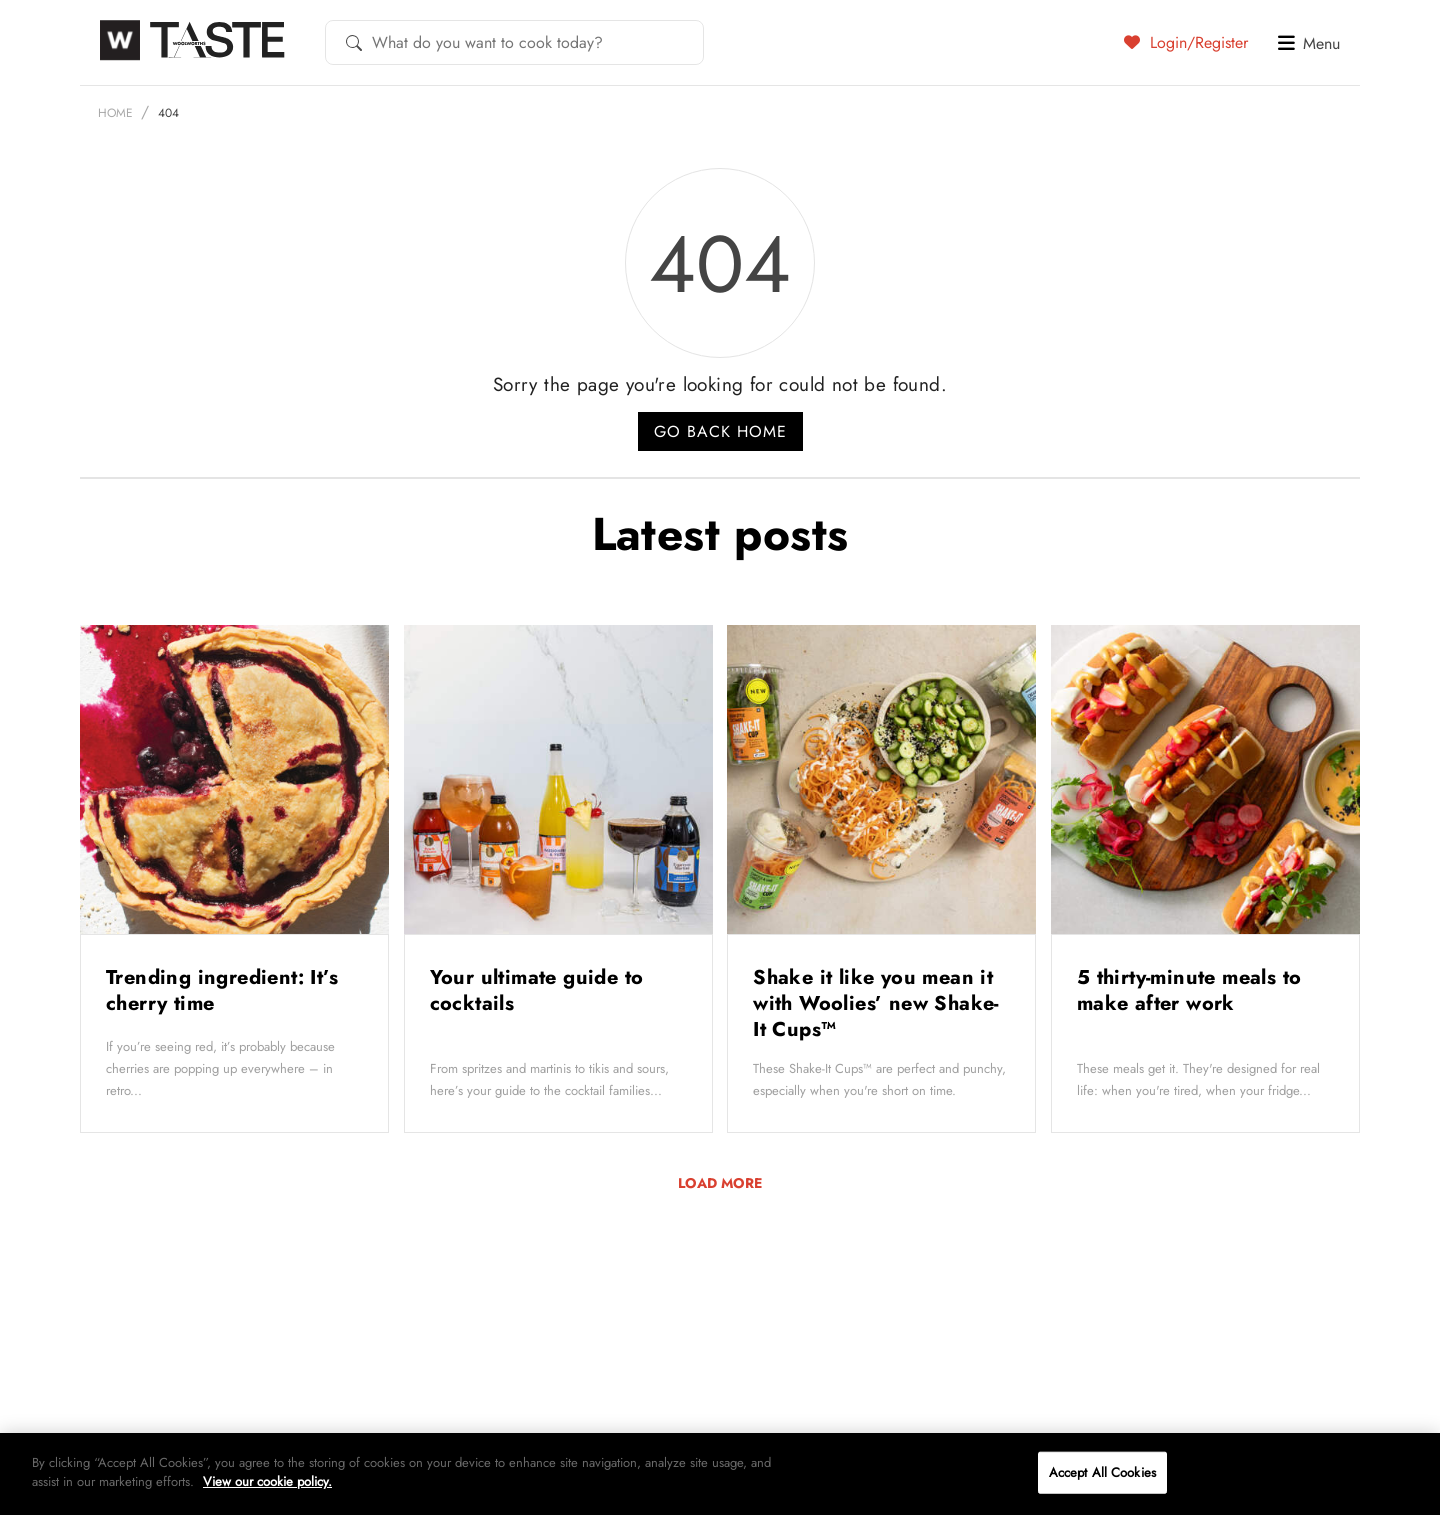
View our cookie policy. (267, 1481)
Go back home (720, 431)
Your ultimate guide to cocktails (537, 990)
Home (115, 113)
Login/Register (1186, 42)
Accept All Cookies (1102, 1472)
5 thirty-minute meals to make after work (1189, 990)
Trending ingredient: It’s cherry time (222, 990)
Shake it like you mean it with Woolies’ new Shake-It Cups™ (876, 1003)
